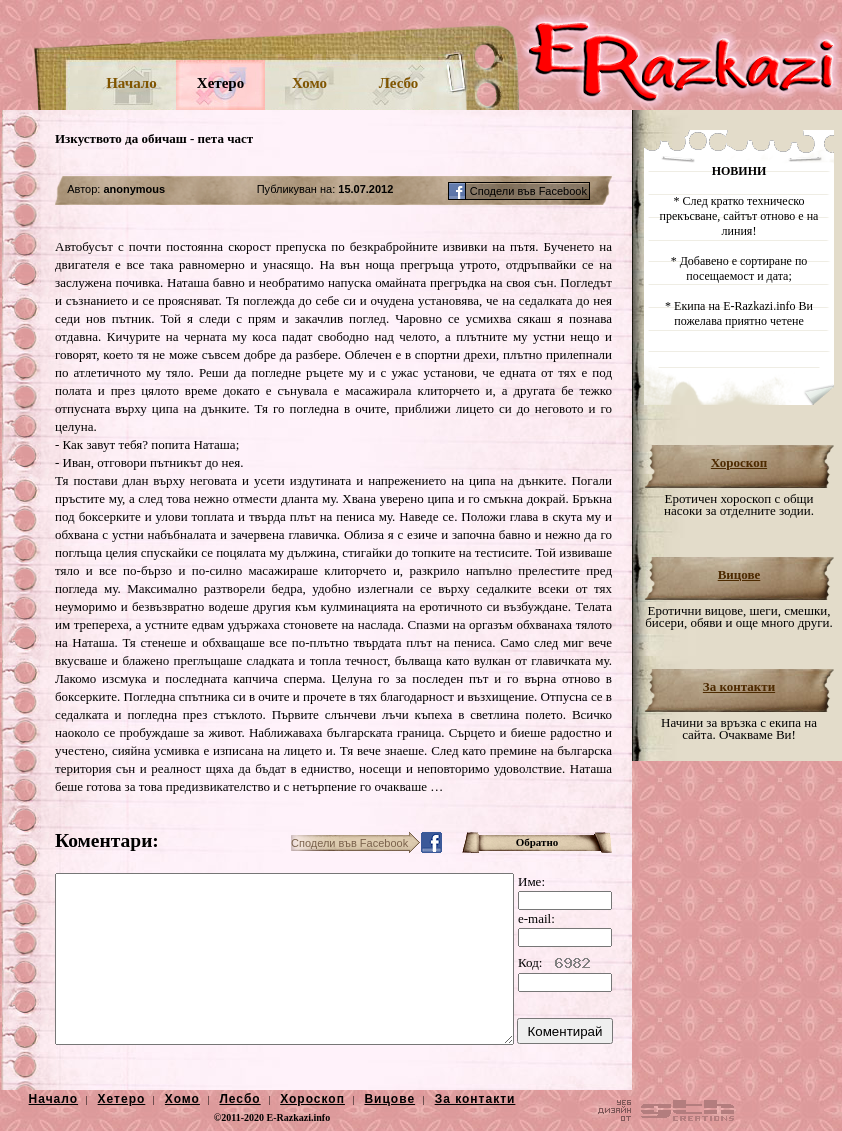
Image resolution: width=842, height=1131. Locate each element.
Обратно (537, 842)
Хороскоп (739, 462)
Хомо (309, 83)
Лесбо (399, 83)
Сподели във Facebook (530, 191)
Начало (131, 83)
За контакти (739, 686)
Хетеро (220, 83)
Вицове (739, 574)
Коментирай (565, 1031)
